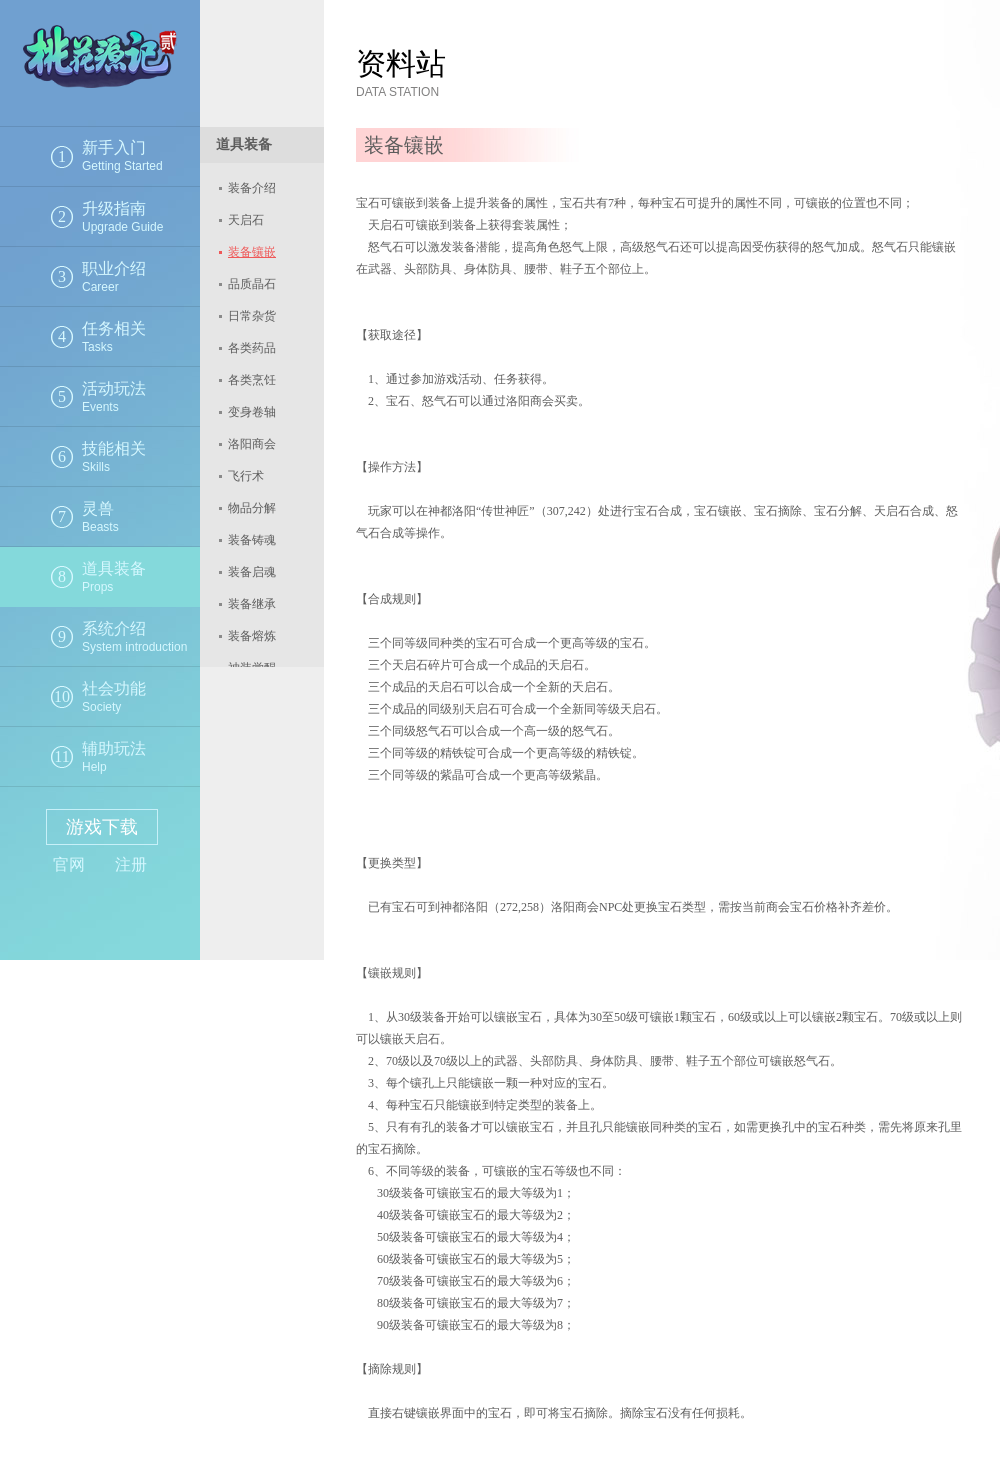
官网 (69, 864)
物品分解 (252, 508)
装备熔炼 (252, 636)
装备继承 (252, 604)
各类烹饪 (252, 380)
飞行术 (246, 476)
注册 (131, 864)
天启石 (246, 220)
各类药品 (252, 348)
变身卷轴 (252, 412)
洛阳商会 (252, 444)
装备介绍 (252, 188)
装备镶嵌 (252, 252)
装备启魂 (252, 572)
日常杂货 (252, 316)
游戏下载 (102, 827)
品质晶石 (252, 284)
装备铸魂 (252, 540)
